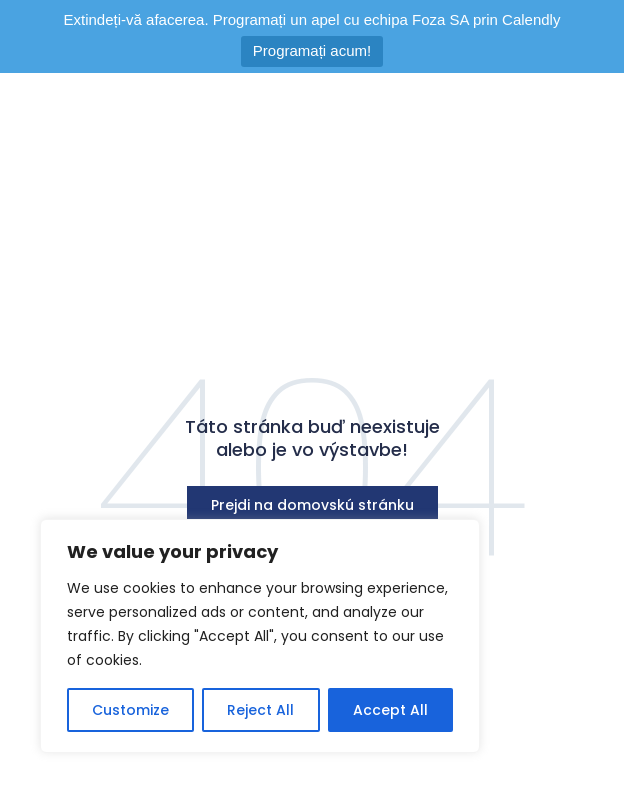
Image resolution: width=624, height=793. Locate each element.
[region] (260, 636)
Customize (130, 710)
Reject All (260, 710)
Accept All (390, 710)
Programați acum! (312, 50)
